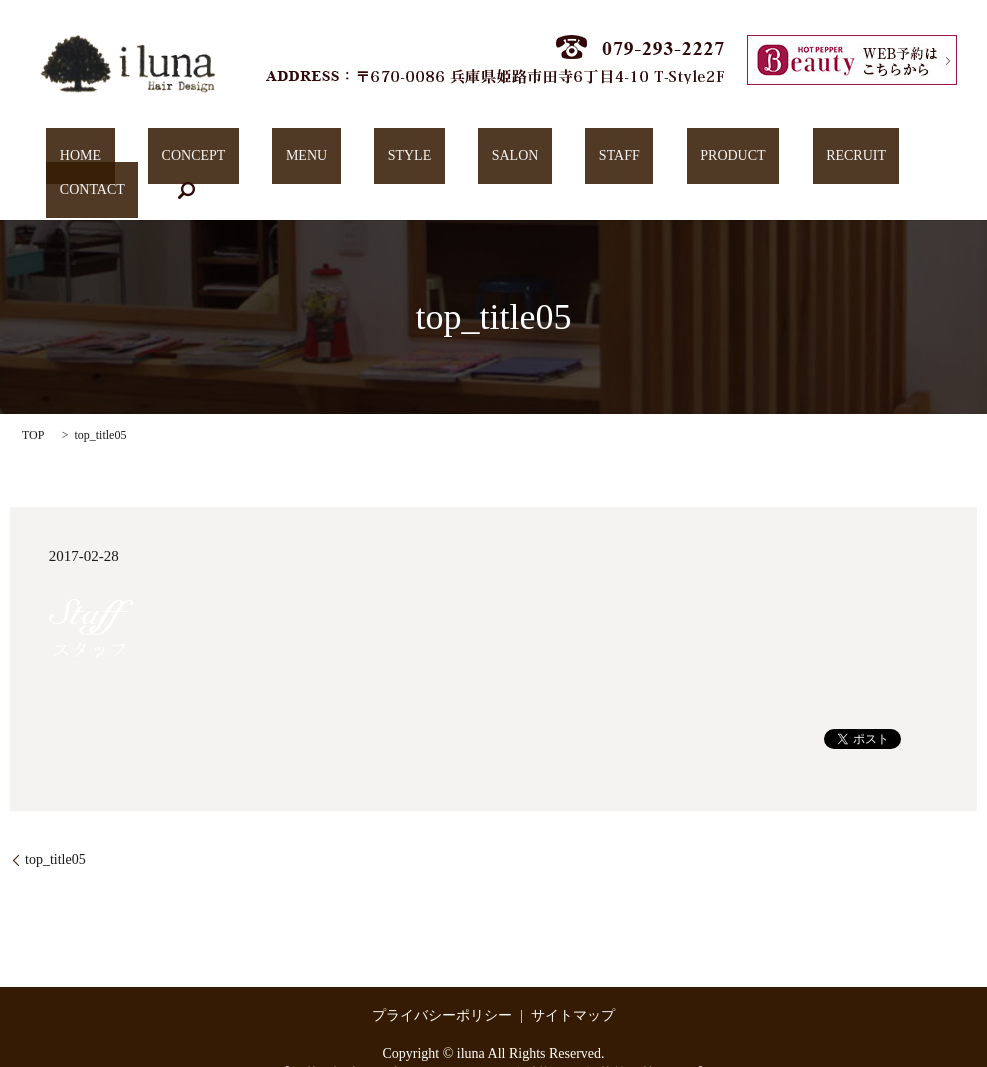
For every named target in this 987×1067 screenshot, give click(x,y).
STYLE (363, 160)
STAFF (518, 160)
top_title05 (55, 828)
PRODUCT (604, 160)
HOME (114, 160)
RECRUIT (701, 160)
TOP (33, 405)
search (879, 160)
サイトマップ (573, 984)
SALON (441, 160)
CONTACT (797, 160)
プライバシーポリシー (442, 984)
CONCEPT (200, 160)
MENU (286, 160)
